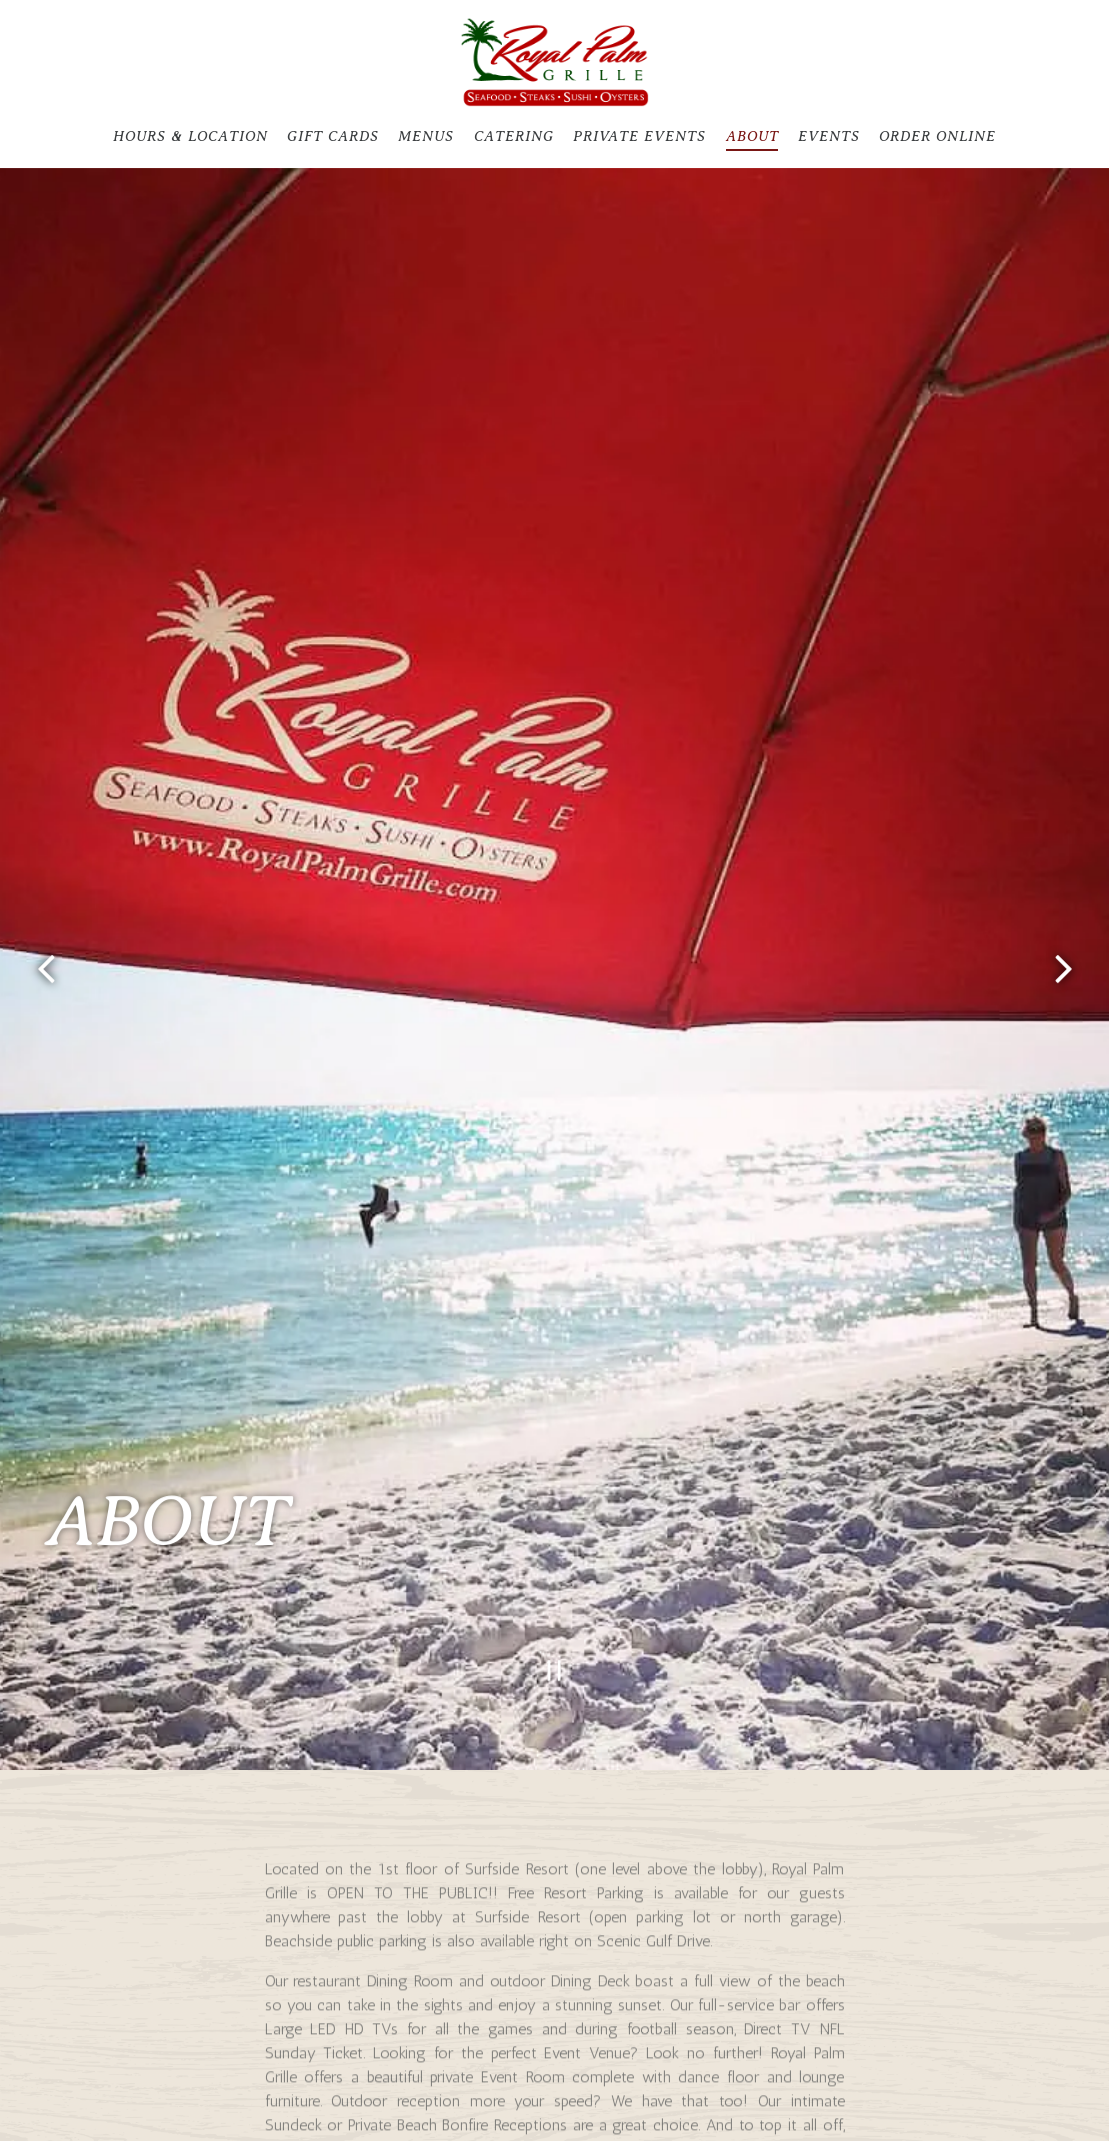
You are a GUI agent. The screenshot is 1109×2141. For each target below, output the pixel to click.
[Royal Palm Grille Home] (555, 61)
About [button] (752, 136)
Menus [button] (426, 136)
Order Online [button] (937, 136)
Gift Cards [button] (333, 136)
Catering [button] (514, 136)
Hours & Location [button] (190, 136)
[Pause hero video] (554, 1603)
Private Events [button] (639, 136)
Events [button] (829, 136)
